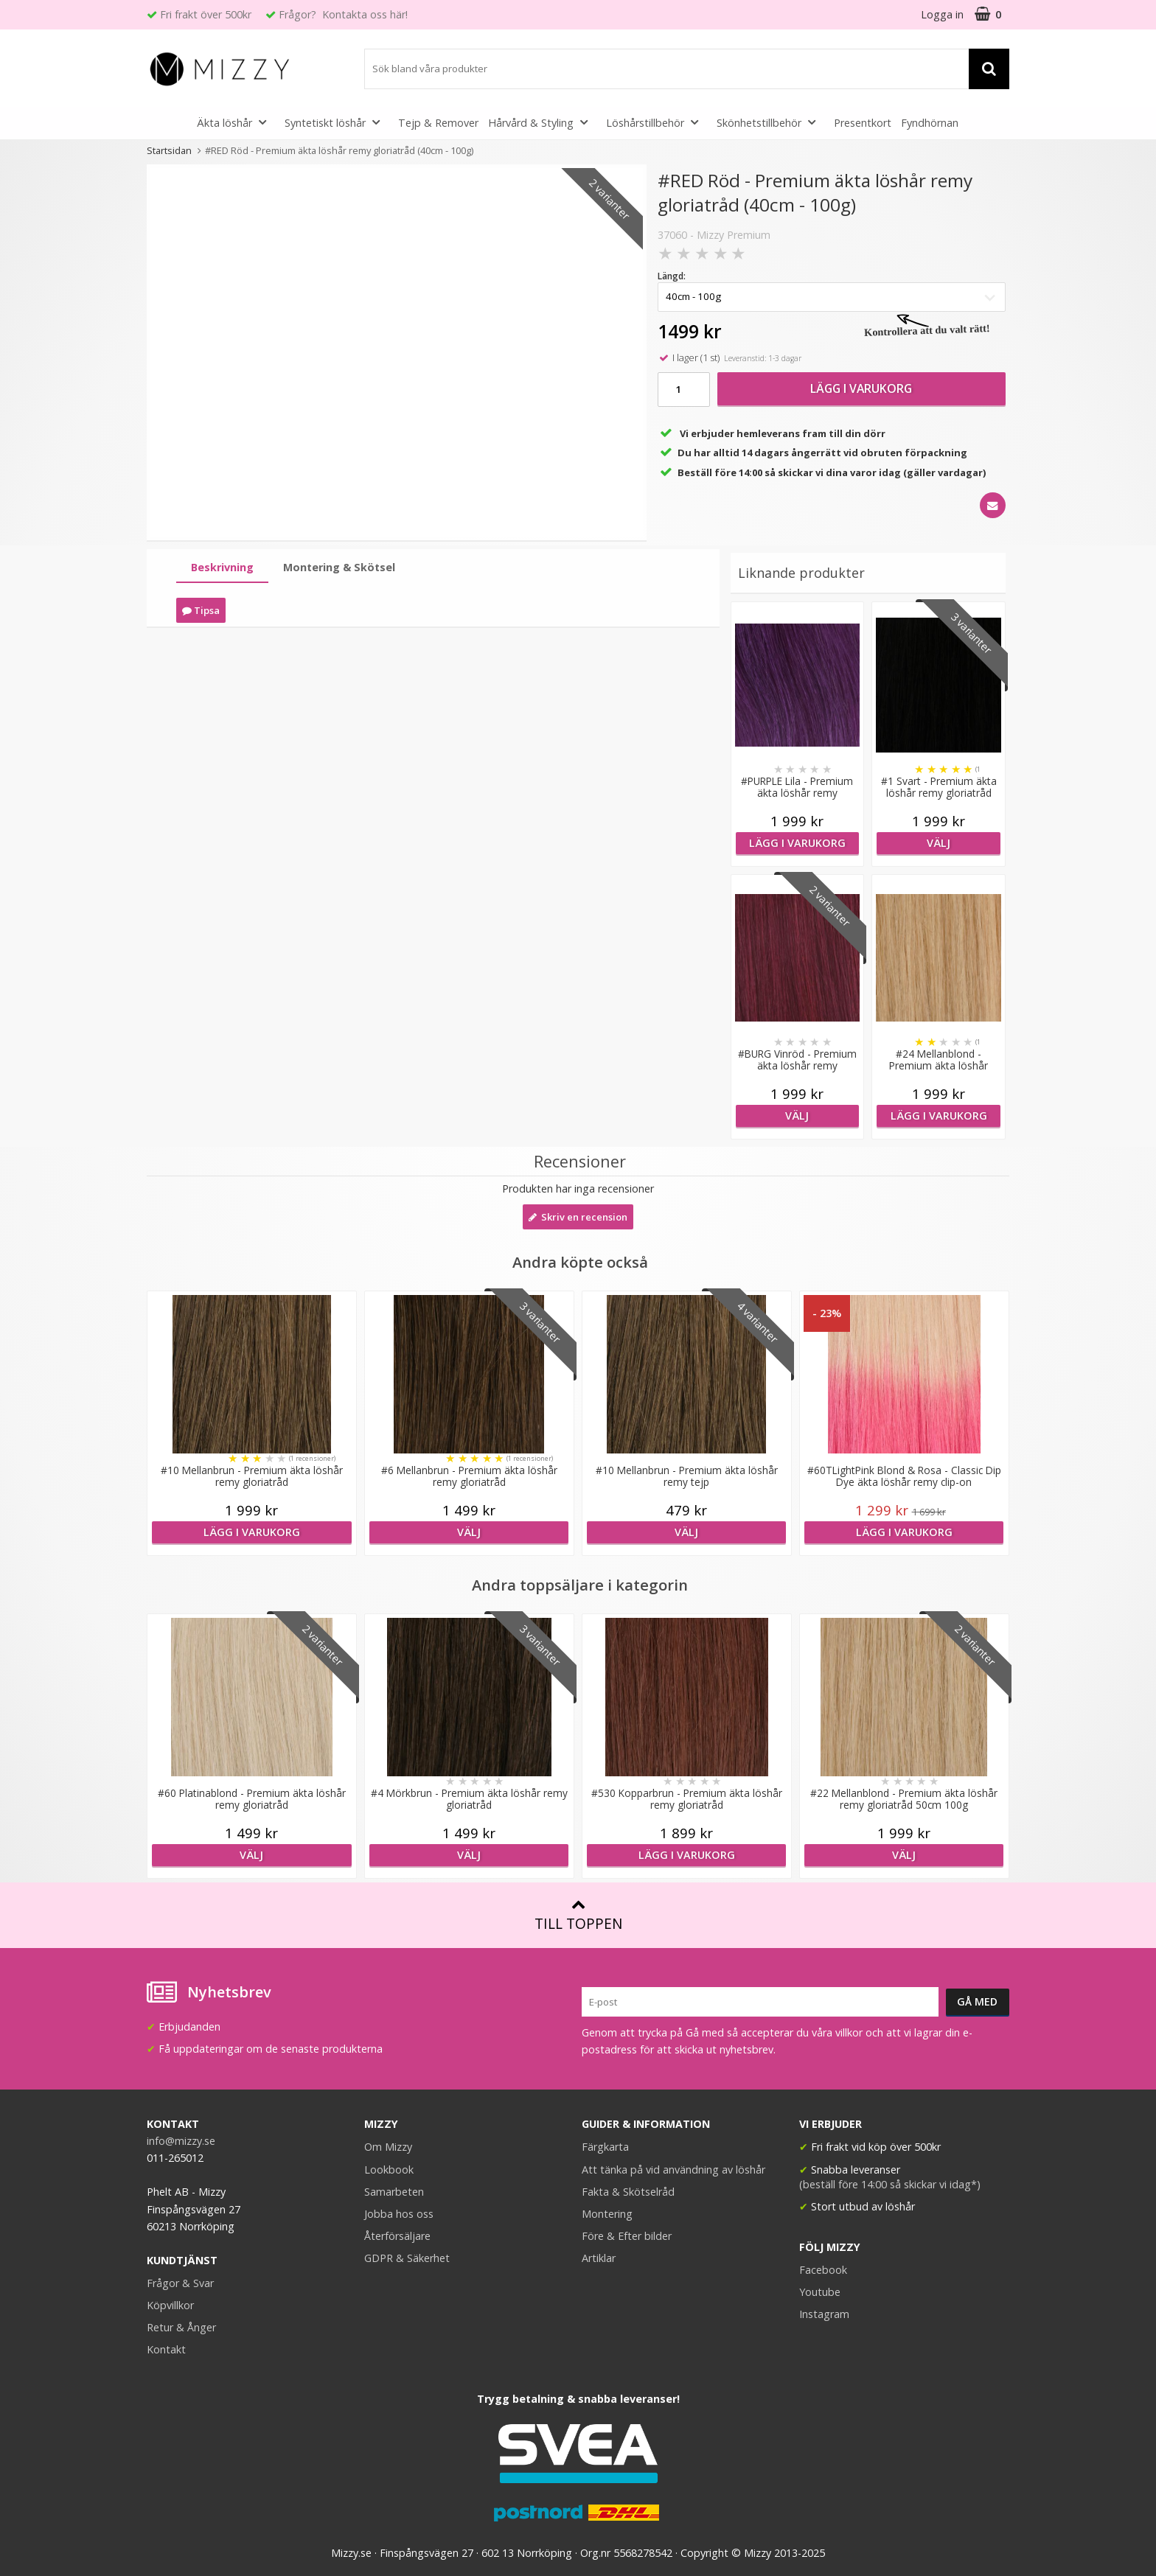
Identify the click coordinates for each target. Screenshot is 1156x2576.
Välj (938, 843)
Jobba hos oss (399, 2214)
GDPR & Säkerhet (407, 2258)
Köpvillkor (170, 2305)
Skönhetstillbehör (770, 122)
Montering (607, 2214)
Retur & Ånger (181, 2327)
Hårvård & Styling (542, 122)
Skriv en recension (578, 1217)
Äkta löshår (236, 122)
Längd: (672, 276)
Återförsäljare (397, 2236)
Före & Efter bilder (627, 2236)
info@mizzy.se (181, 2141)
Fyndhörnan (929, 123)
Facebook (823, 2270)
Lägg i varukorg (861, 388)
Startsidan (169, 150)
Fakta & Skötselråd (628, 2192)
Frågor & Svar (180, 2283)
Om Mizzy (388, 2147)
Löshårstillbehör (656, 122)
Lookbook (389, 2170)
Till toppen (578, 1915)
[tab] (222, 568)
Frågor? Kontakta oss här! (343, 14)
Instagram (824, 2314)
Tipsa (201, 610)
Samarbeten (394, 2192)
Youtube (819, 2292)
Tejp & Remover (438, 123)
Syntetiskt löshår (337, 122)
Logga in (942, 14)
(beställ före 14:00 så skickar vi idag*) (890, 2184)
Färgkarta (605, 2147)
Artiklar (599, 2258)
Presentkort (862, 123)
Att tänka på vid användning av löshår (673, 2170)
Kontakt (166, 2349)
